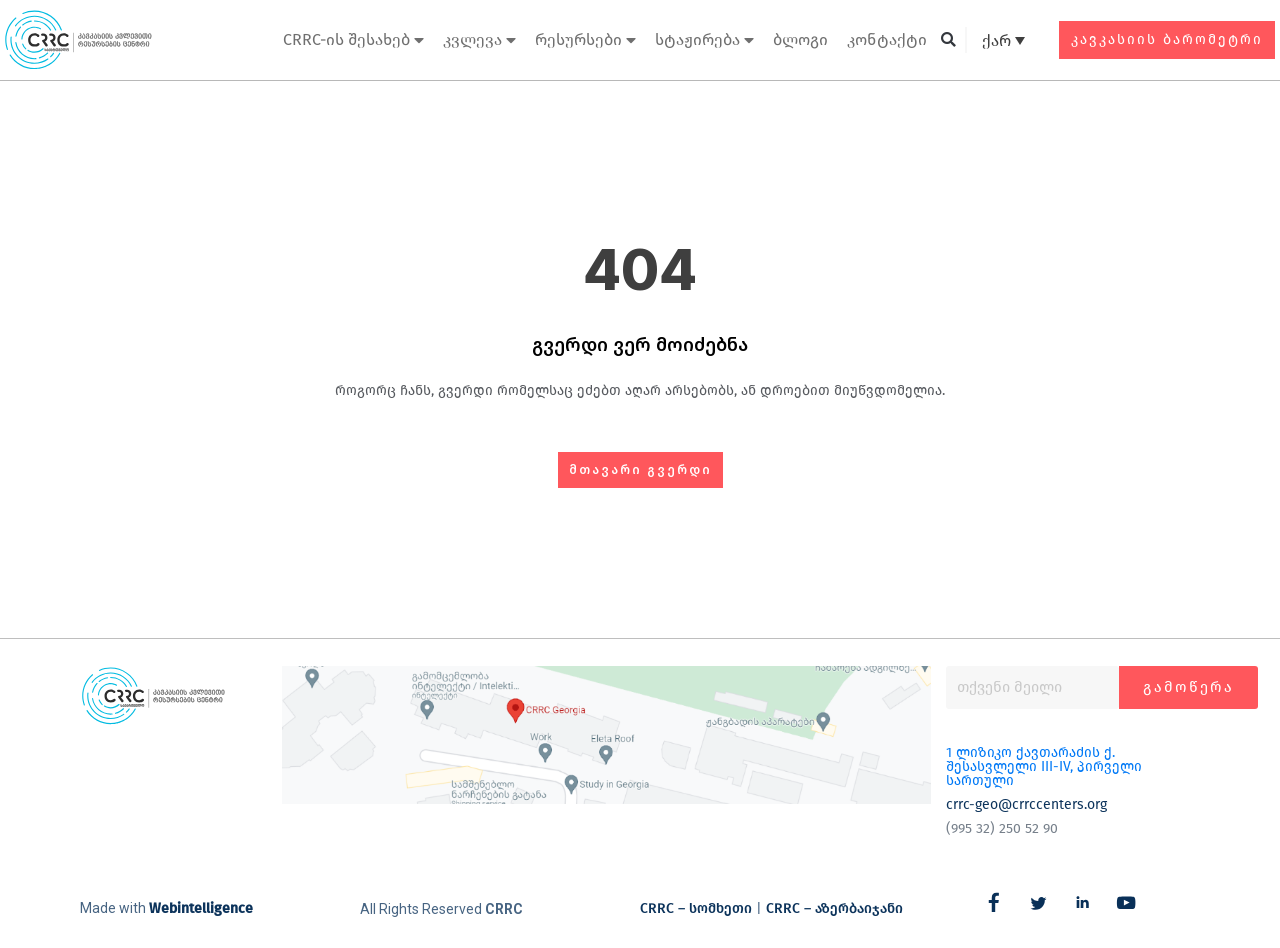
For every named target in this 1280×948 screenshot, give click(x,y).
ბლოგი (800, 39)
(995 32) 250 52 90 (1002, 828)
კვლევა (479, 40)
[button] (948, 40)
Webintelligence (201, 908)
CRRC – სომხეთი (696, 908)
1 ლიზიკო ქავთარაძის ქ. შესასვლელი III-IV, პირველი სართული (1044, 766)
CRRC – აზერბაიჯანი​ (834, 908)
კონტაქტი (887, 39)
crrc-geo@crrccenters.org (1026, 804)
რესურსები (585, 40)
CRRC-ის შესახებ (353, 40)
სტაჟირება (704, 40)
